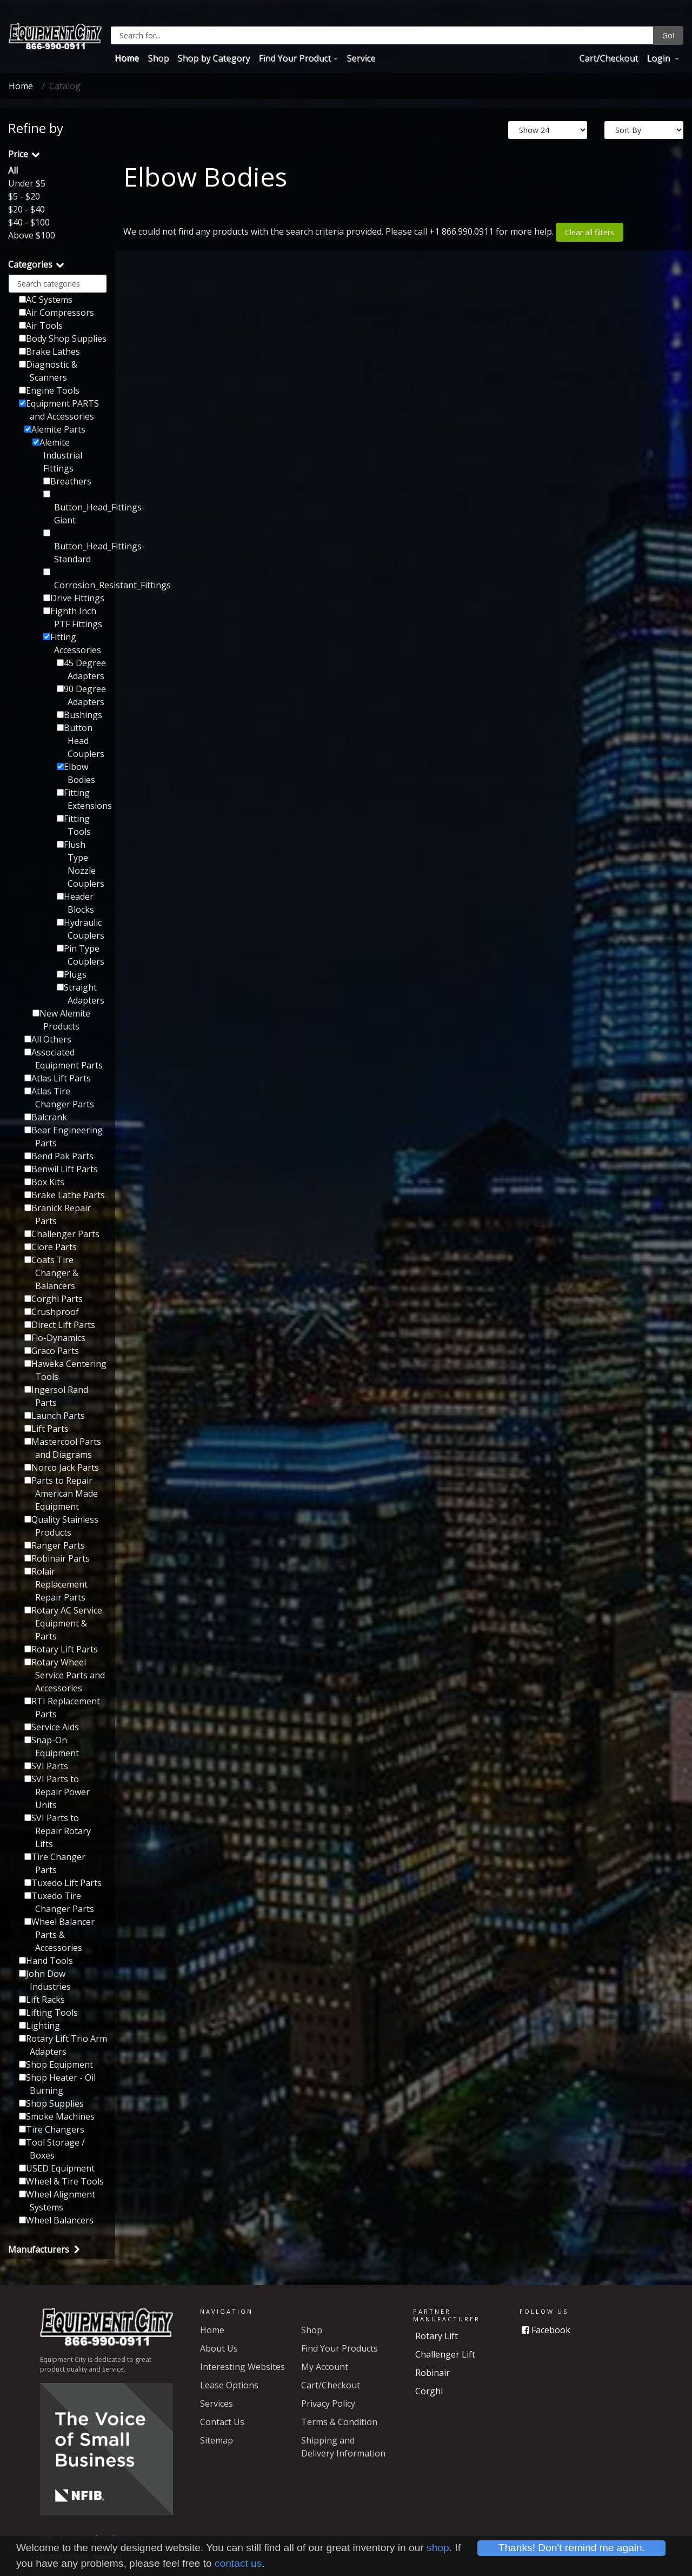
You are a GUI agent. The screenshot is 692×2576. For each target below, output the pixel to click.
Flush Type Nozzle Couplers (80, 864)
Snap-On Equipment (51, 1746)
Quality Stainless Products (61, 1525)
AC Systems (45, 300)
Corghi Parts (53, 1299)
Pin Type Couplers (80, 954)
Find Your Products (339, 2348)
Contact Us (222, 2422)
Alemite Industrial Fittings (57, 455)
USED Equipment (57, 2168)
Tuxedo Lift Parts (63, 1883)
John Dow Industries (45, 1980)
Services (216, 2403)
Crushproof (51, 1312)
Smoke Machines (57, 2116)
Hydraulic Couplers (80, 929)
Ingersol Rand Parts (56, 1396)
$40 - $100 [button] (29, 222)
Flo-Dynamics (54, 1338)
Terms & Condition (339, 2422)
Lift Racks (42, 2000)
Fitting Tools (74, 825)
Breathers (67, 481)
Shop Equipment (56, 2064)
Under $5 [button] (26, 183)
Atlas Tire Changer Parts (59, 1097)
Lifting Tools (48, 2013)
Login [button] (659, 58)
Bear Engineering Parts (63, 1136)
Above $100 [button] (31, 235)
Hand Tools (46, 1961)
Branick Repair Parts (57, 1214)
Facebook (546, 2330)
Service (361, 58)
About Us (219, 2348)
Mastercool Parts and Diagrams (62, 1448)
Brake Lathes (49, 351)
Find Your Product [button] (294, 58)
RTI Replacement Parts (62, 1707)
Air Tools (41, 325)
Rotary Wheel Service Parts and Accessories (64, 1675)
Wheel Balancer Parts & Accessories (59, 1935)
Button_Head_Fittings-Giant (75, 508)
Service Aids (51, 1727)
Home (127, 58)
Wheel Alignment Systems (57, 2200)
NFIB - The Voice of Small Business (92, 2538)
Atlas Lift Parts (57, 1078)
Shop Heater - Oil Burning (57, 2084)
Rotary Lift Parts (61, 1649)
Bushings (79, 715)
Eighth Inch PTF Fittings (72, 617)
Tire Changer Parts (54, 1863)
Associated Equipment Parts (63, 1058)
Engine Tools (49, 390)
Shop (158, 58)
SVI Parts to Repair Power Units (57, 1792)
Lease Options (229, 2385)
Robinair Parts (57, 1558)
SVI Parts (46, 1766)
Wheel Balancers (56, 2220)
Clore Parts (50, 1247)
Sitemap (216, 2440)
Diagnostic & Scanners (48, 370)
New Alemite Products (61, 1019)
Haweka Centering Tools (65, 1370)
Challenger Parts (61, 1234)
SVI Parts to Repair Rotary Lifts (57, 1831)
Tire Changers (51, 2129)
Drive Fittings (73, 598)
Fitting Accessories (72, 643)
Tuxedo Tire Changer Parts (59, 1902)
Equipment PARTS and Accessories (59, 409)
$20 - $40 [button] (26, 209)
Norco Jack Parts (61, 1467)
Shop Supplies (51, 2103)
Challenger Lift (445, 2354)
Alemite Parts (54, 429)
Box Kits (44, 1182)
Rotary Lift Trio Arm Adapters (63, 2045)
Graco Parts (51, 1351)
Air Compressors (56, 312)
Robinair (432, 2373)
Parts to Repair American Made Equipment (61, 1493)
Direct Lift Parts (59, 1325)
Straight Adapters (80, 993)
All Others (47, 1039)
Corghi (429, 2391)
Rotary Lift (436, 2336)
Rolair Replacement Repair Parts (56, 1584)
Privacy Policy (328, 2403)
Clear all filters (589, 232)
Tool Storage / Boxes (52, 2148)
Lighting (39, 2025)
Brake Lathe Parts (64, 1195)
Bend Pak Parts (59, 1156)
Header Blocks (75, 903)
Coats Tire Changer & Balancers (51, 1273)
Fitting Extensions (82, 799)
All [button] (13, 170)
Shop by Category (213, 58)
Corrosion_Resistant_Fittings (75, 579)
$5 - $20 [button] (24, 196)
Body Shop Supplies (63, 338)
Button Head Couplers (80, 741)
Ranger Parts (54, 1545)
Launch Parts (54, 1416)
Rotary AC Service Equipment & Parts (63, 1623)
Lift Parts (46, 1429)
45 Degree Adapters (81, 669)
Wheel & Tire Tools (61, 2181)
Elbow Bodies (76, 773)
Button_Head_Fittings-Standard (75, 547)
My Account (324, 2367)
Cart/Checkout (608, 58)
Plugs (71, 974)
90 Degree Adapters (81, 695)
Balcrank (45, 1117)
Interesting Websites (242, 2367)
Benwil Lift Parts (61, 1169)
